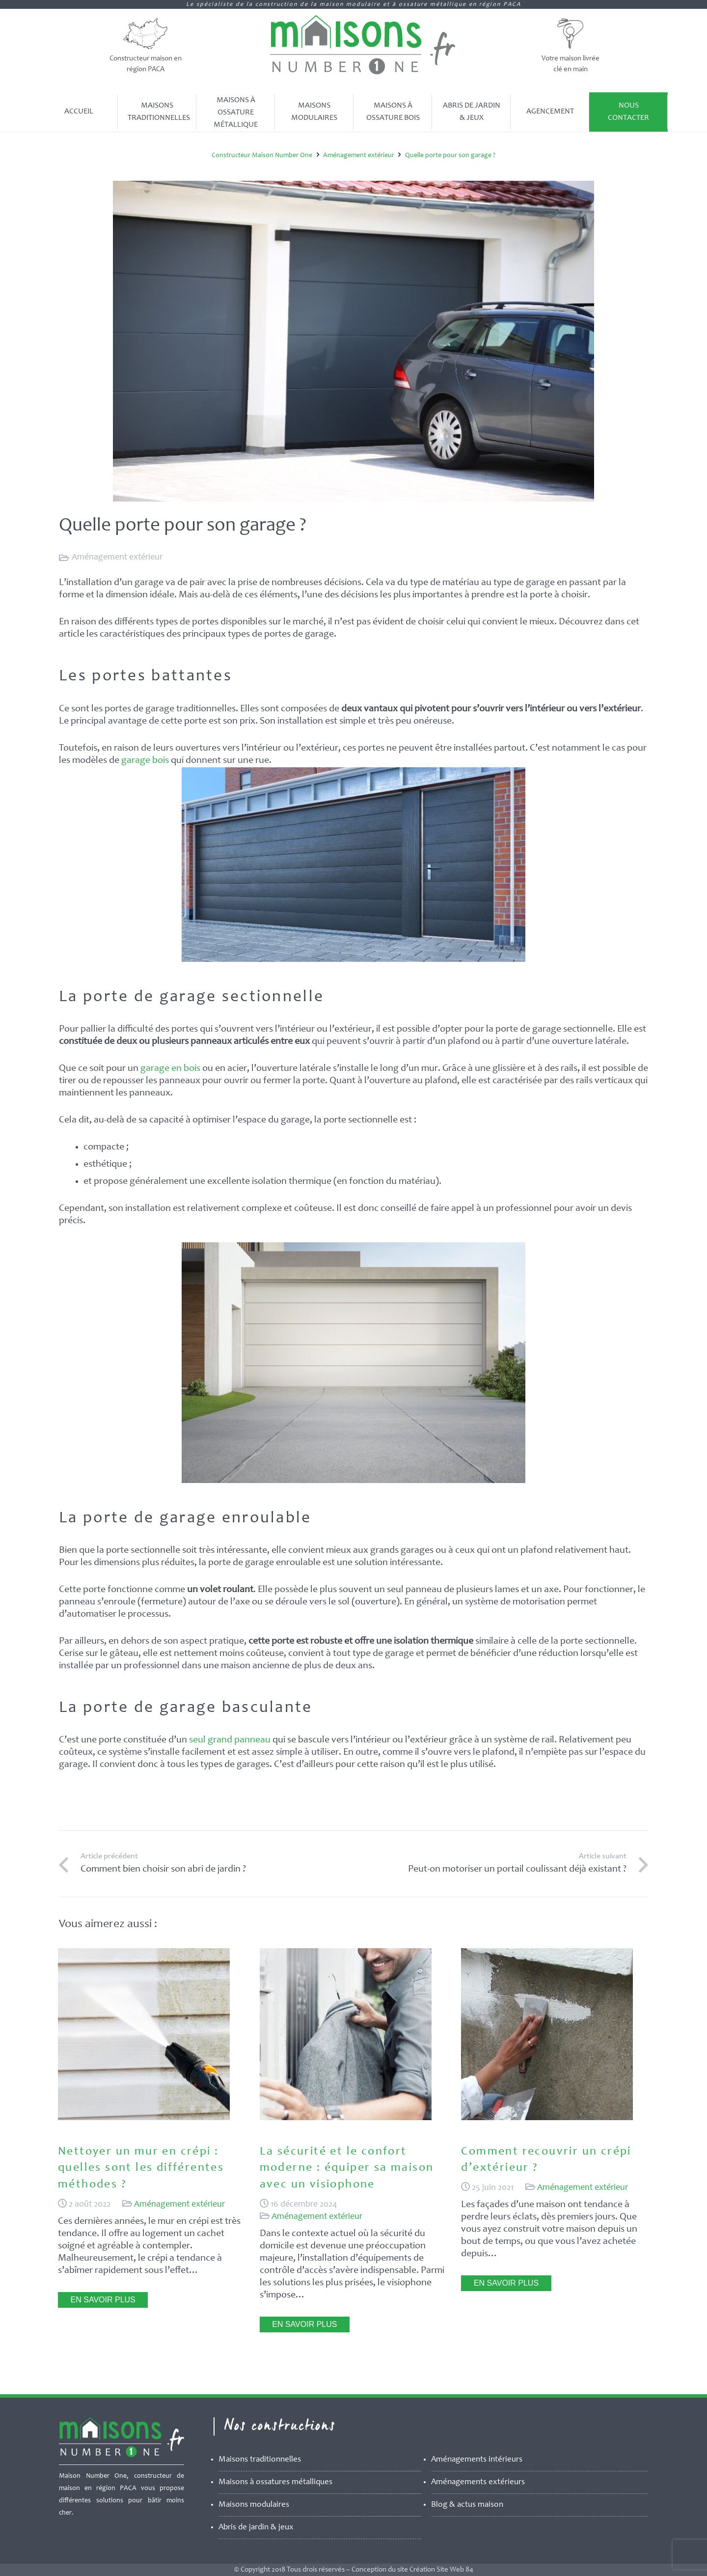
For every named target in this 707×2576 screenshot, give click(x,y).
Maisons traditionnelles (259, 2460)
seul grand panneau (230, 1740)
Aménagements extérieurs (478, 2482)
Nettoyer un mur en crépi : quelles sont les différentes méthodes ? (141, 2168)
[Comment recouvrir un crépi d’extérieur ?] (547, 2118)
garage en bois (170, 1069)
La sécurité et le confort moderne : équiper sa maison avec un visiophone (347, 2168)
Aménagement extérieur (117, 557)
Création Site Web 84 (441, 2570)
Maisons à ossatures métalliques (275, 2482)
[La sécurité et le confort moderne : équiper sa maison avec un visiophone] (346, 2118)
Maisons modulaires (253, 2505)
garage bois (145, 761)
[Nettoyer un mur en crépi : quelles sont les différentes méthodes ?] (144, 2118)
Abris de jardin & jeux (256, 2527)
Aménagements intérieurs (476, 2460)
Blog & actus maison (467, 2505)
